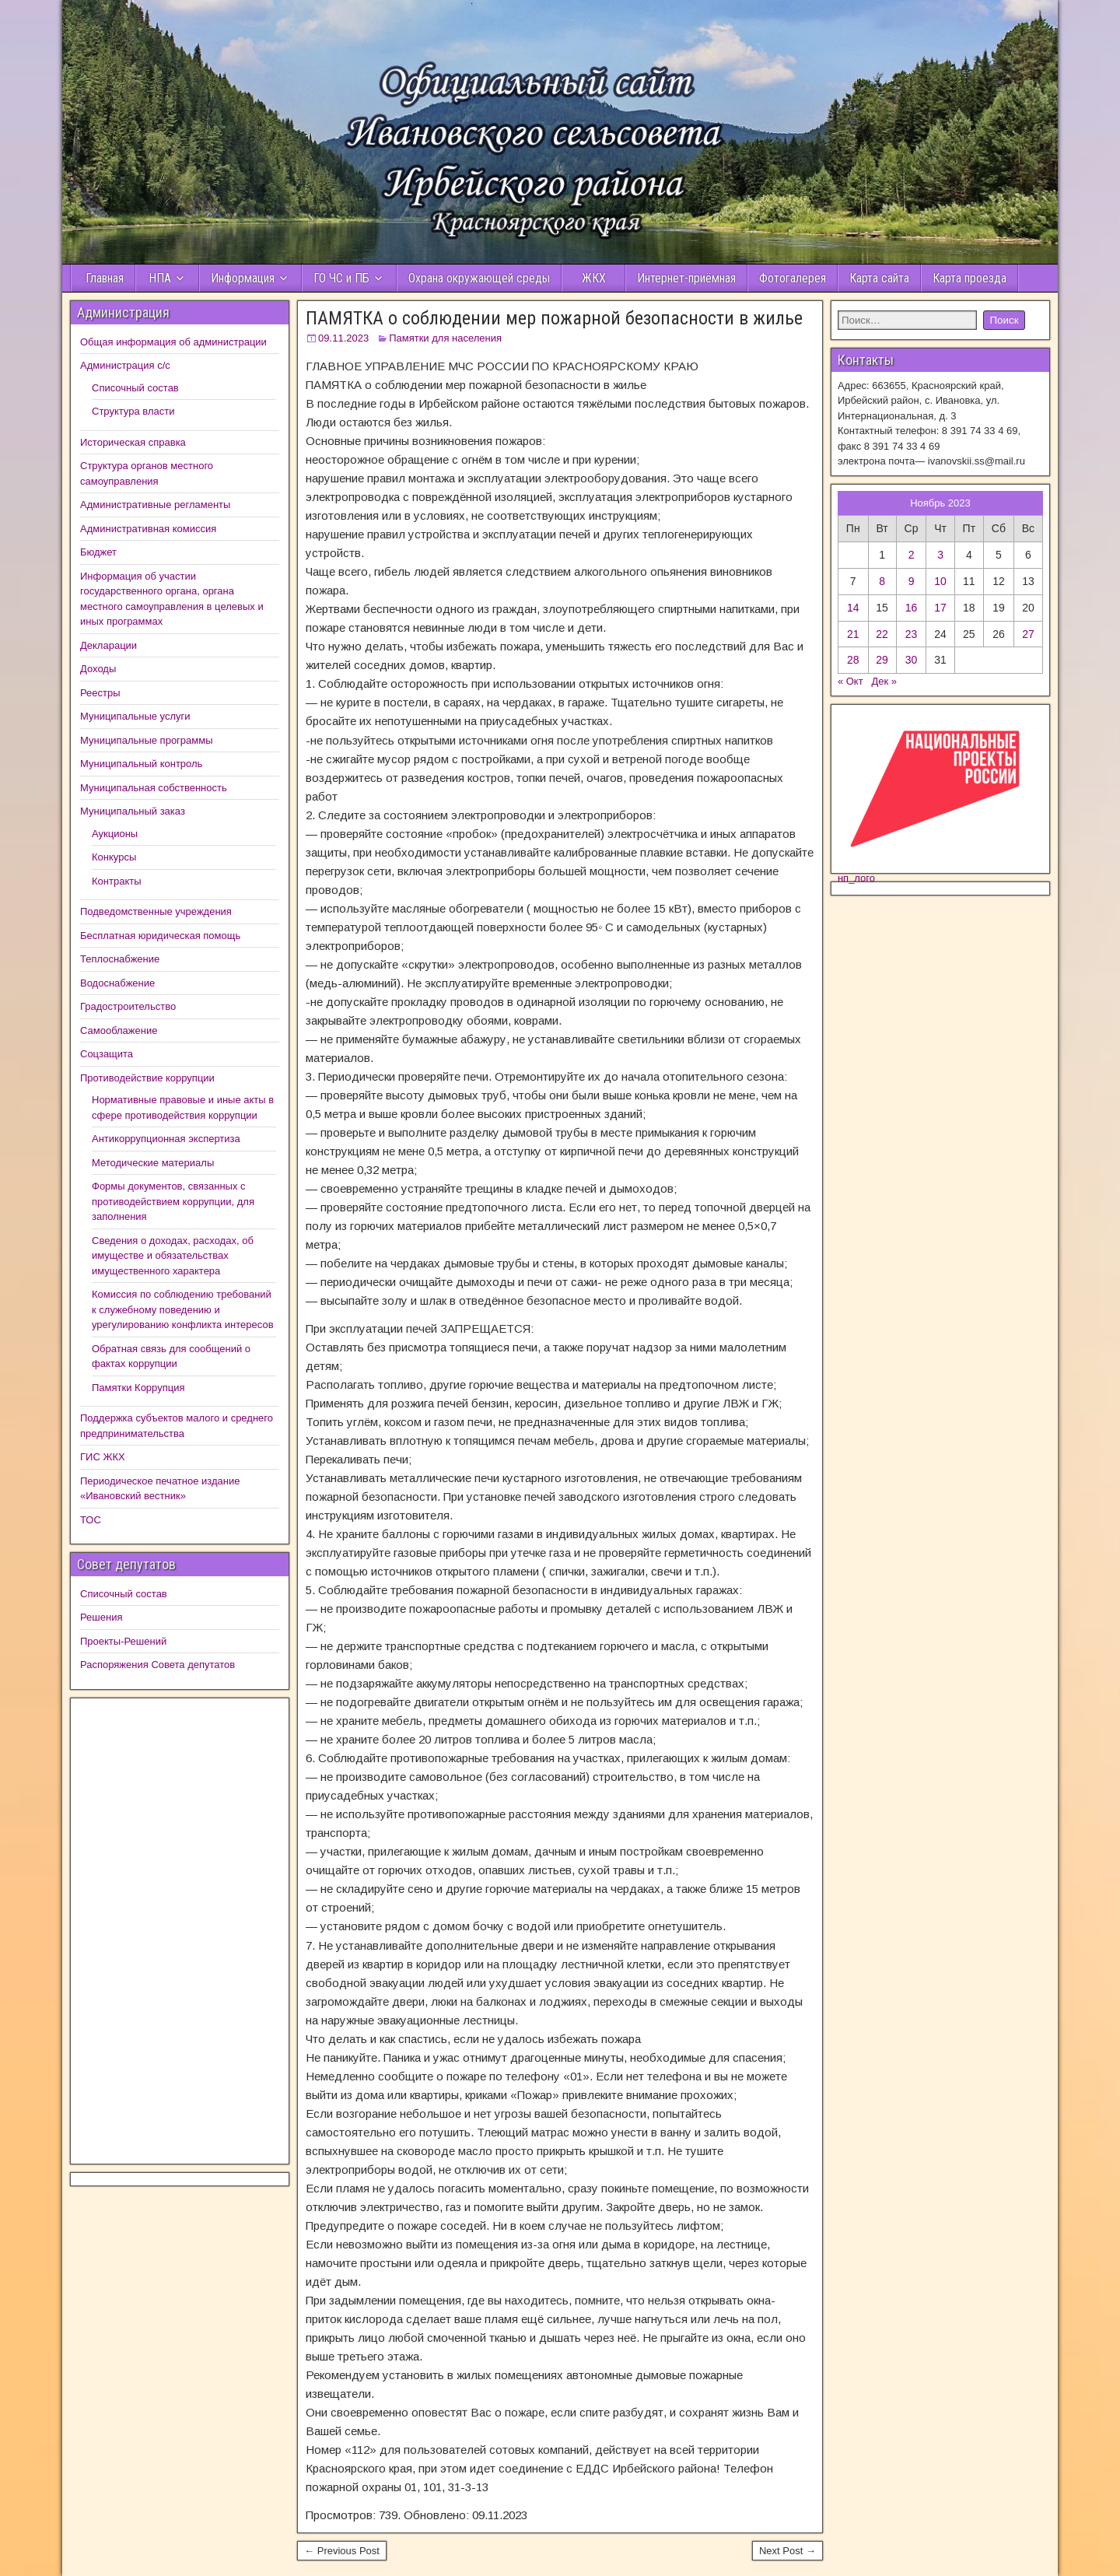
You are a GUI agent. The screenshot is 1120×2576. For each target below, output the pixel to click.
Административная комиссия (148, 528)
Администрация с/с (125, 365)
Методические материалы (153, 1163)
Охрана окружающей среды (479, 278)
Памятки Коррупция (138, 1387)
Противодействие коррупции (147, 1078)
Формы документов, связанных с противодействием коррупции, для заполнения (173, 1201)
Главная (103, 278)
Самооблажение (118, 1030)
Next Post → (787, 2551)
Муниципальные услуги (135, 716)
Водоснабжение (117, 983)
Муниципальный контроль (141, 763)
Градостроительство (128, 1006)
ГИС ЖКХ (102, 1457)
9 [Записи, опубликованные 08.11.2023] (911, 581)
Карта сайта (879, 278)
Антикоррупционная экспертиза (166, 1138)
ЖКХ (594, 278)
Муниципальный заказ (132, 811)
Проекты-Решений (123, 1641)
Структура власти (133, 411)
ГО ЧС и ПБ (341, 278)
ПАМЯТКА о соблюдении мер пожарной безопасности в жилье (554, 318)
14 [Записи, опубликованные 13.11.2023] (853, 607)
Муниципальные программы (146, 740)
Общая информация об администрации (173, 342)
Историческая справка (133, 442)
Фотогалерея (792, 278)
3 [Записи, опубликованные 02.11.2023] (940, 554)
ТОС (90, 1520)
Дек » (885, 681)
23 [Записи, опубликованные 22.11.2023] (911, 634)
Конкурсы (114, 857)
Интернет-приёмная (686, 278)
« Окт (850, 681)
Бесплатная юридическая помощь (160, 935)
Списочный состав (135, 388)
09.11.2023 (343, 338)
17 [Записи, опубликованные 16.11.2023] (940, 607)
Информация (243, 278)
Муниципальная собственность (153, 788)
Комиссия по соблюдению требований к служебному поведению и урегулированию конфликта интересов (183, 1309)
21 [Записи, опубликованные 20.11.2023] (853, 634)
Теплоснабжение (119, 959)
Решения (101, 1617)
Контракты (117, 881)
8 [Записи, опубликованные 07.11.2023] (882, 581)
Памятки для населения (445, 338)
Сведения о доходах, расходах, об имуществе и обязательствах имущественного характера (173, 1256)
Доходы (98, 669)
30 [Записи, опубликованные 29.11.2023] (911, 660)
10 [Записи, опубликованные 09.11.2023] (940, 581)
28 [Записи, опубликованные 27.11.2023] (853, 660)
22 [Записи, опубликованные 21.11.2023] (882, 634)
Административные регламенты (155, 504)
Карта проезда (969, 278)
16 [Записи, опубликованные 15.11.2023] (911, 607)
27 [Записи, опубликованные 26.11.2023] (1028, 634)
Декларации (108, 645)
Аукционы (115, 833)
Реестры (100, 693)
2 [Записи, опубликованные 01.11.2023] (911, 554)
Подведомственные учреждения (156, 911)
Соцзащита (106, 1054)
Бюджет (98, 552)
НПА (160, 278)
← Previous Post (342, 2551)
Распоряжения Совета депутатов (157, 1664)
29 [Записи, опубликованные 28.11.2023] (882, 660)
